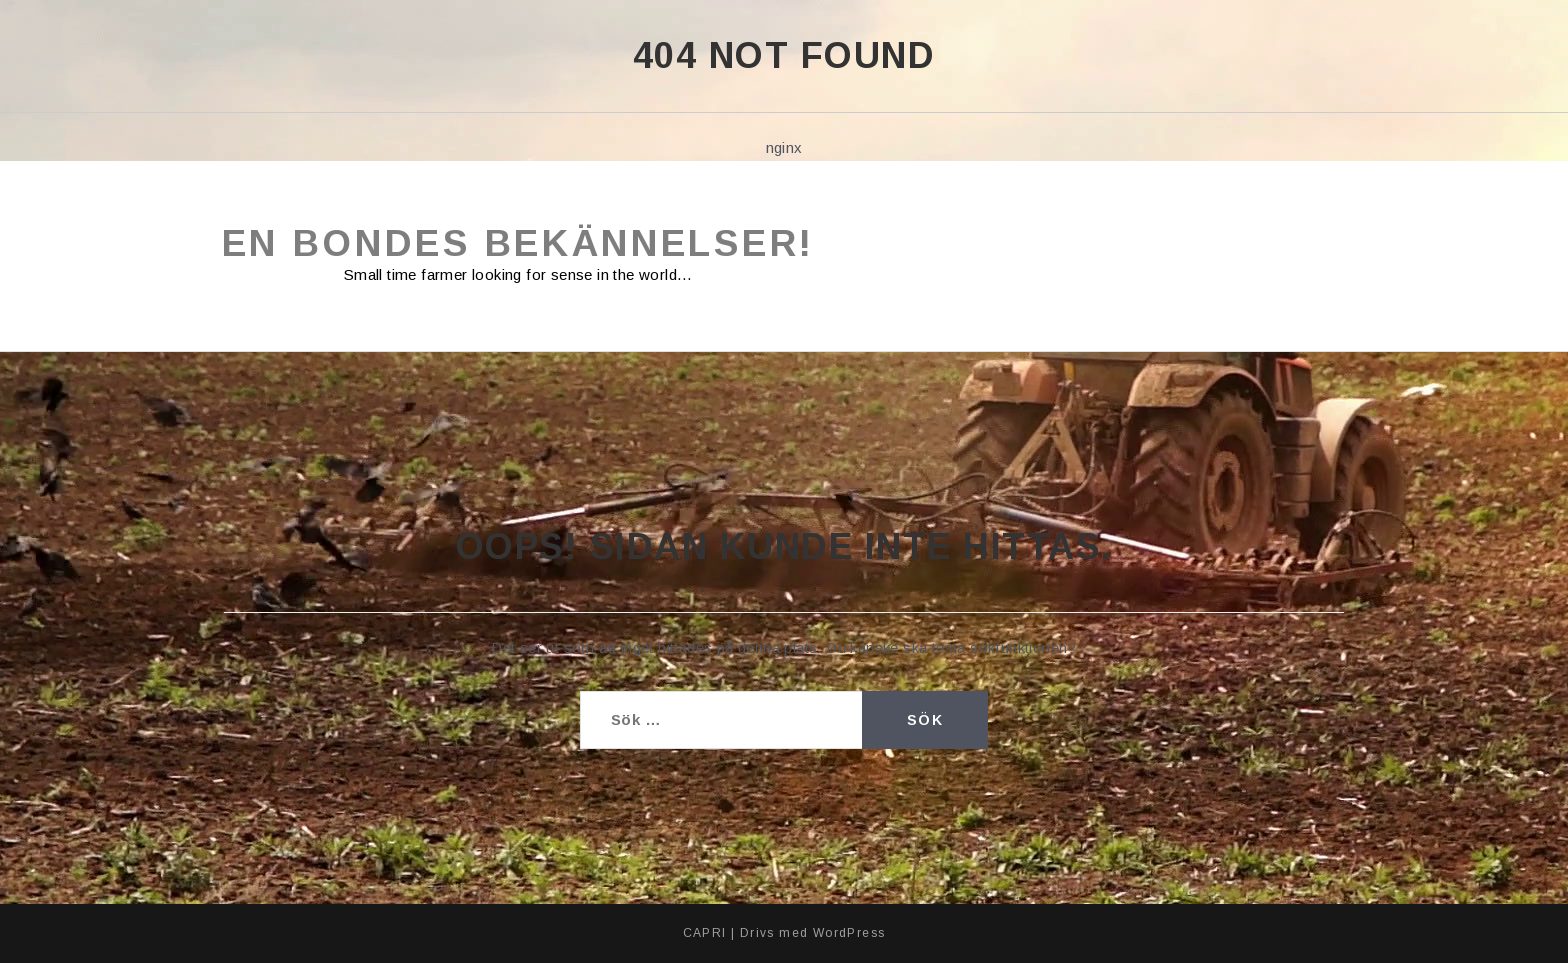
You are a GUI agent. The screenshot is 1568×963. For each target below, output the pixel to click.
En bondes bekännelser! (518, 243)
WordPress (849, 933)
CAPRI (705, 933)
